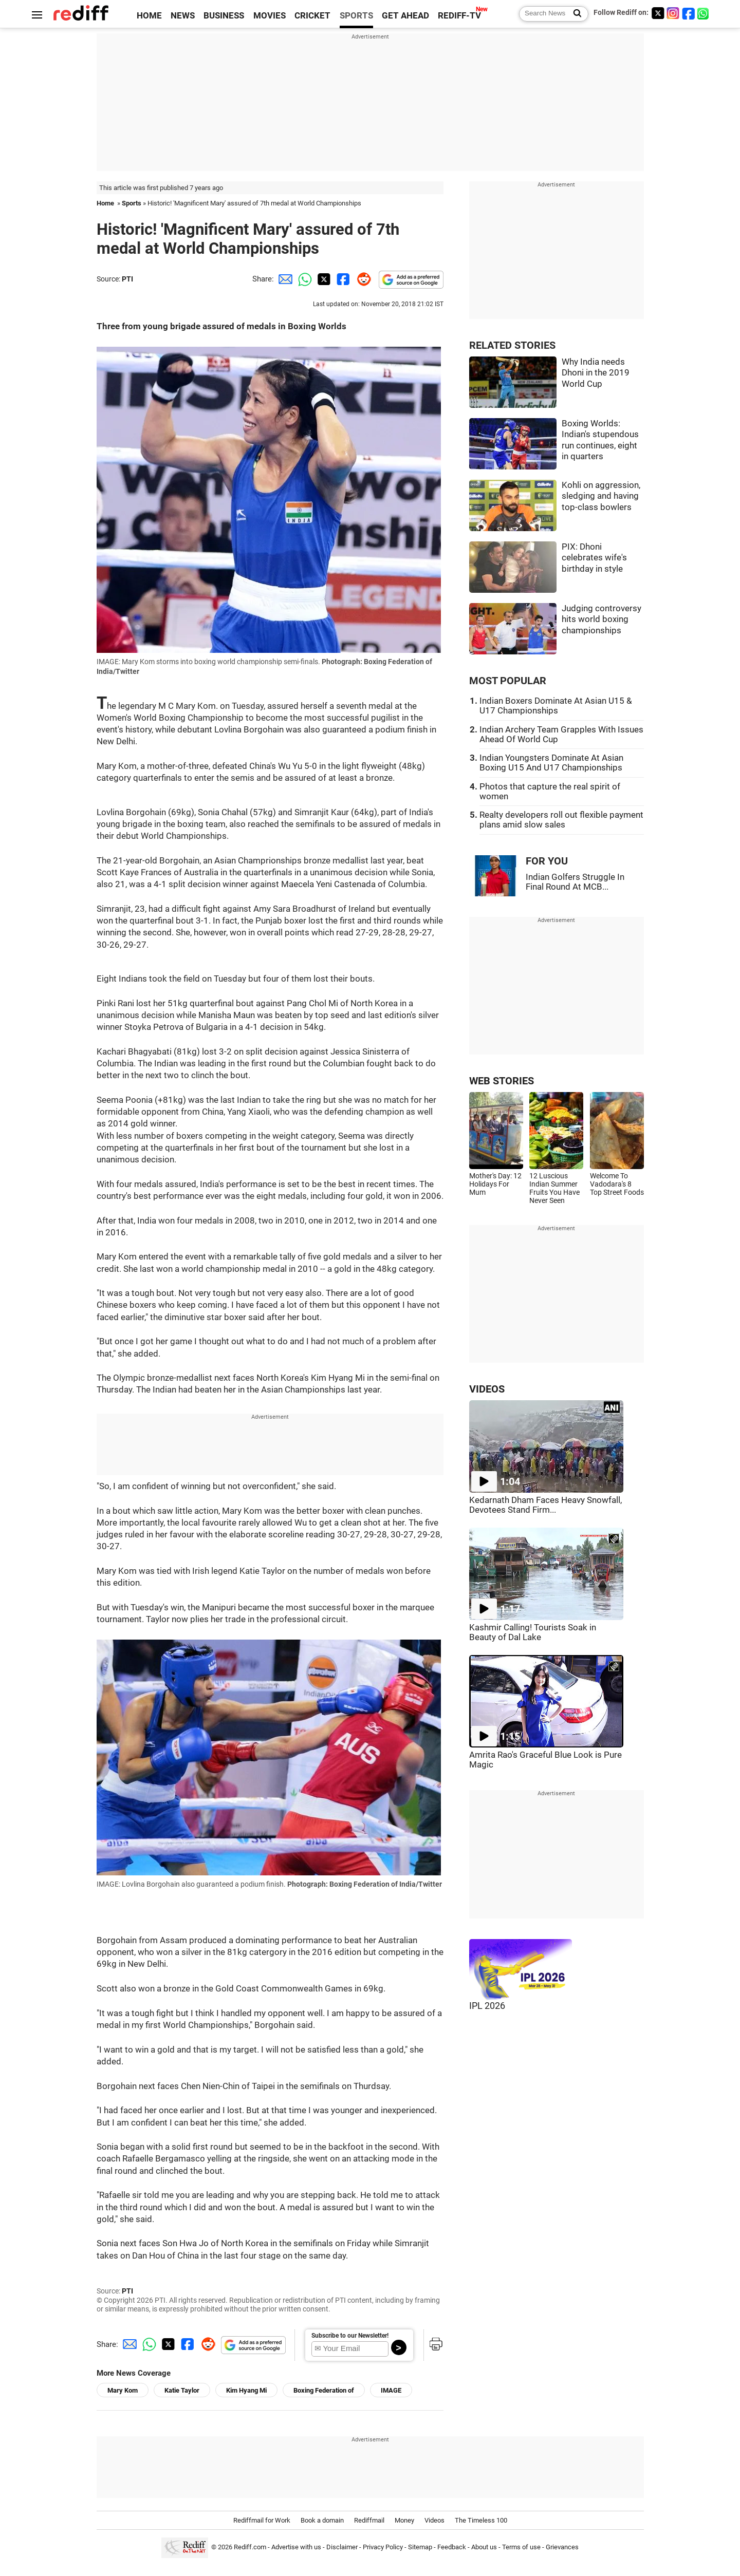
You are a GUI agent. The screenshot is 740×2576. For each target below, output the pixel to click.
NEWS (183, 16)
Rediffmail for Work (261, 2520)
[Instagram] (673, 13)
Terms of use (521, 2547)
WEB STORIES (501, 1081)
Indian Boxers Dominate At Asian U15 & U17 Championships (555, 706)
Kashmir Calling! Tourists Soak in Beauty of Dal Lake (532, 1632)
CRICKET (312, 16)
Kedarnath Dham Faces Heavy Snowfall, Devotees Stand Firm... (545, 1505)
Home (105, 203)
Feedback (451, 2547)
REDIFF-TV (459, 16)
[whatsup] (704, 13)
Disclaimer (342, 2547)
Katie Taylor (181, 2390)
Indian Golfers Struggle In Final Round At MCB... (575, 882)
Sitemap (420, 2547)
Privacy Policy (383, 2547)
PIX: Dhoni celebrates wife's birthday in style (594, 558)
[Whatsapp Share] (303, 279)
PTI (127, 279)
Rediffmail (369, 2520)
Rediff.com (250, 2547)
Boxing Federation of (323, 2390)
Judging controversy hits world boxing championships (601, 619)
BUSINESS (223, 16)
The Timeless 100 (481, 2520)
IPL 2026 (487, 2006)
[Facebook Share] (342, 279)
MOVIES (269, 16)
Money (404, 2520)
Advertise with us (296, 2547)
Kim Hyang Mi (246, 2390)
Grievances (562, 2547)
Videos (434, 2520)
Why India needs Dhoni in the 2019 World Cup (596, 373)
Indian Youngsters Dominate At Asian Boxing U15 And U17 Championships (551, 763)
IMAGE (391, 2390)
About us (484, 2547)
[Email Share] (283, 279)
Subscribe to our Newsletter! (349, 2335)
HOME (149, 16)
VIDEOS (487, 1389)
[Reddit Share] (362, 279)
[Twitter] (657, 13)
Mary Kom (122, 2390)
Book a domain (322, 2520)
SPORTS (356, 16)
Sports (131, 203)
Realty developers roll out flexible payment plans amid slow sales (561, 820)
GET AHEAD (405, 16)
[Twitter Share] (322, 279)
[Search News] (574, 14)
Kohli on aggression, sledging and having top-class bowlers (601, 496)
